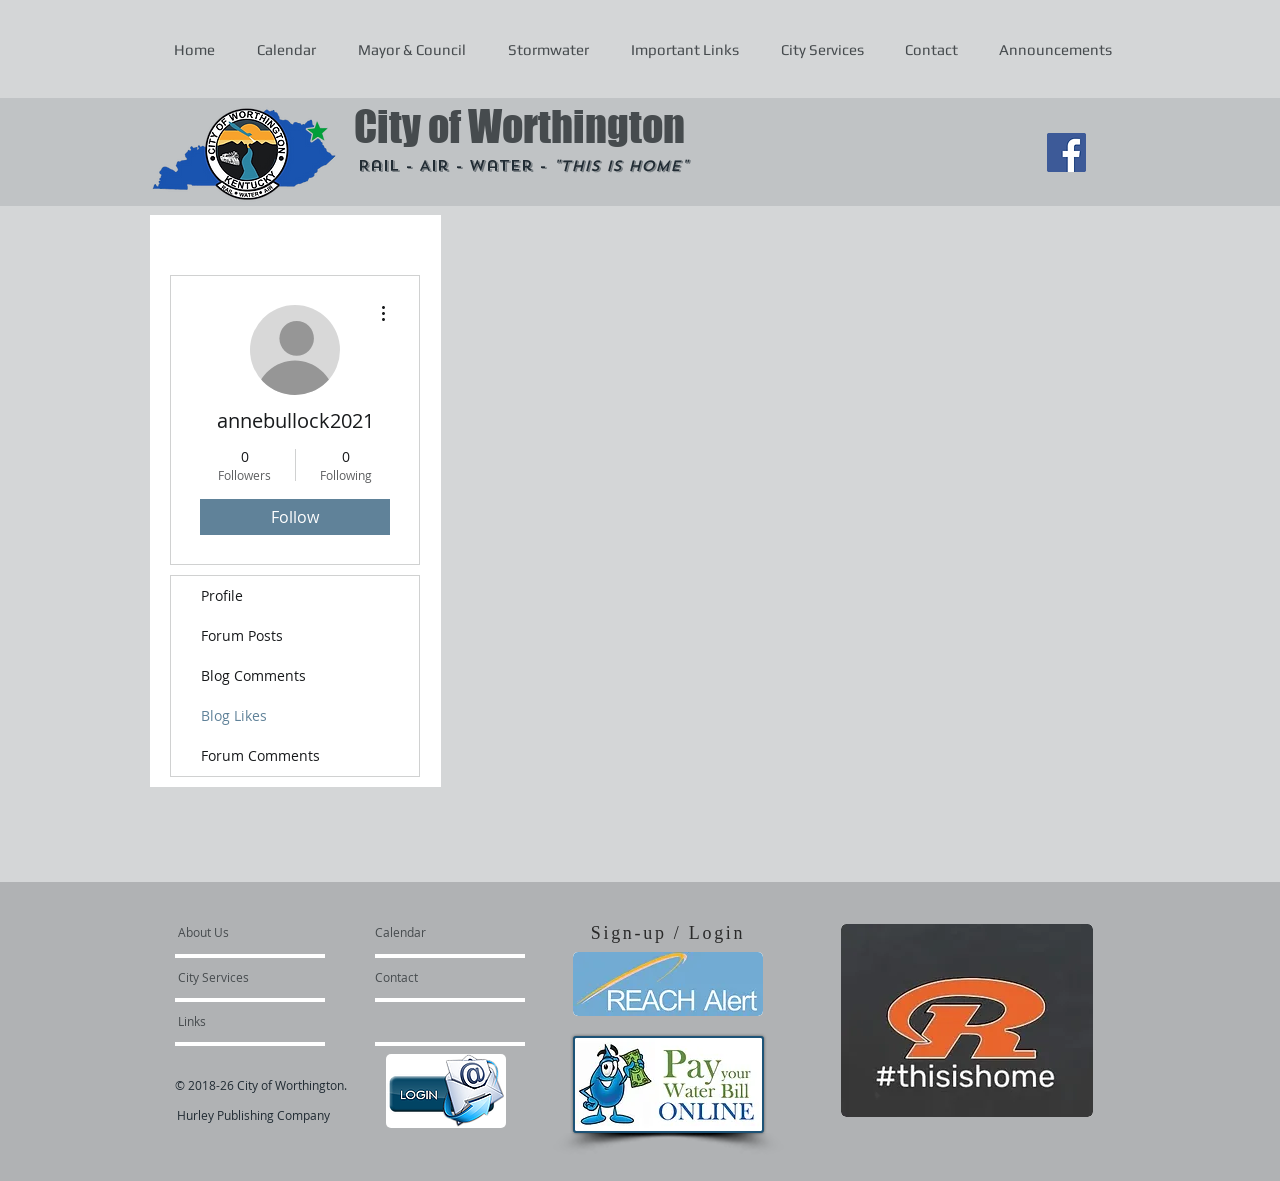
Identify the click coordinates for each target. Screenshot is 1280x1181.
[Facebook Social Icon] (1066, 152)
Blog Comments (253, 675)
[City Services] (235, 977)
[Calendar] (432, 932)
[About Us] (254, 932)
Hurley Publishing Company (253, 1115)
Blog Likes (234, 715)
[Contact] (429, 977)
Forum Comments (260, 755)
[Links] (232, 1021)
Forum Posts (242, 635)
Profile (222, 595)
